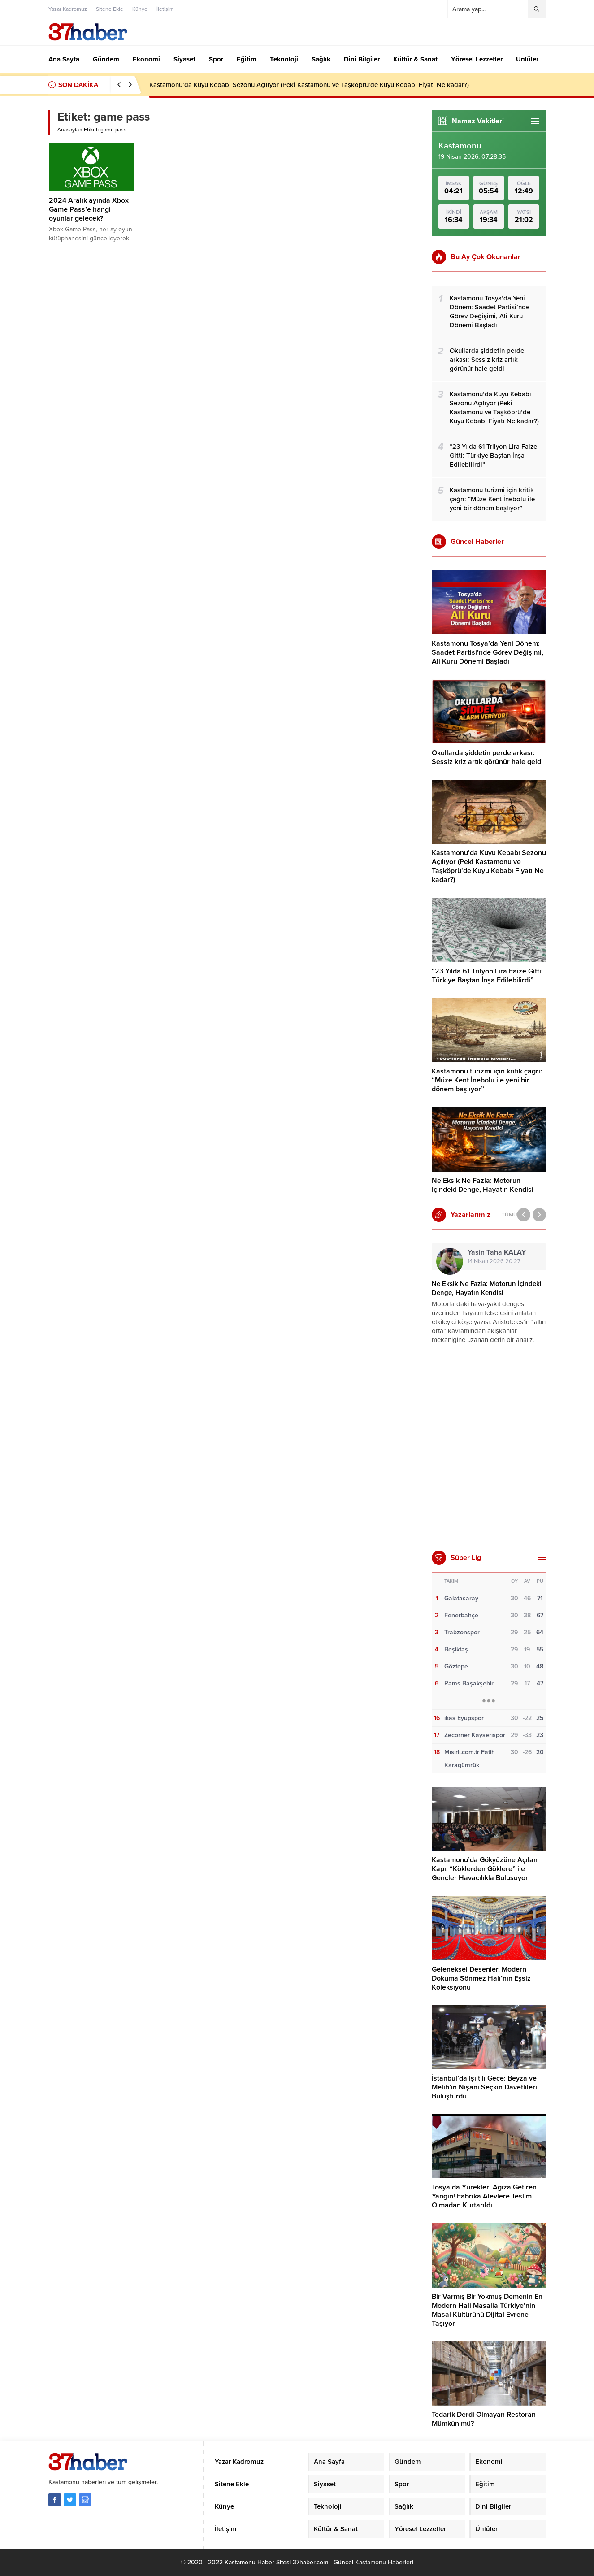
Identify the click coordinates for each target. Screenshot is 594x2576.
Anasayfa (68, 129)
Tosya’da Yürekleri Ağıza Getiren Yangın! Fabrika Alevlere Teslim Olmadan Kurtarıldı (484, 2196)
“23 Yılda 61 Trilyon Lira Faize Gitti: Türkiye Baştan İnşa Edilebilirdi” (487, 976)
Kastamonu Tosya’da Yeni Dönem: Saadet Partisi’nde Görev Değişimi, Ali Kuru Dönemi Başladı (487, 652)
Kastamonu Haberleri (384, 2562)
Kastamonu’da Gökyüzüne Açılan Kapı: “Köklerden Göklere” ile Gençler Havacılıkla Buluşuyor (485, 1868)
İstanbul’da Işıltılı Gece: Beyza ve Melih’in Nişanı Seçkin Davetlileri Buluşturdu (484, 2087)
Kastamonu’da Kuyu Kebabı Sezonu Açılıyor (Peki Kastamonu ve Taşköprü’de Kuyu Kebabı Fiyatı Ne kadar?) (309, 85)
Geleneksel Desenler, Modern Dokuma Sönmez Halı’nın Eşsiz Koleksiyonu (481, 1978)
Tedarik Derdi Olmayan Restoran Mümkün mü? (484, 2419)
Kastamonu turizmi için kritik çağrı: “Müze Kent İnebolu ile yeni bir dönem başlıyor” (487, 1080)
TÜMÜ (509, 1215)
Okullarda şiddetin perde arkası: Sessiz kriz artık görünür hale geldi (487, 757)
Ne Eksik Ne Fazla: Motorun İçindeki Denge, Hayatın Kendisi (482, 1185)
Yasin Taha (497, 1252)
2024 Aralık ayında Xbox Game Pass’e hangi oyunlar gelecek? (89, 209)
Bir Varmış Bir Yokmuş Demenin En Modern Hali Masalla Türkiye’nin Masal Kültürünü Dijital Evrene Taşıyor (487, 2310)
